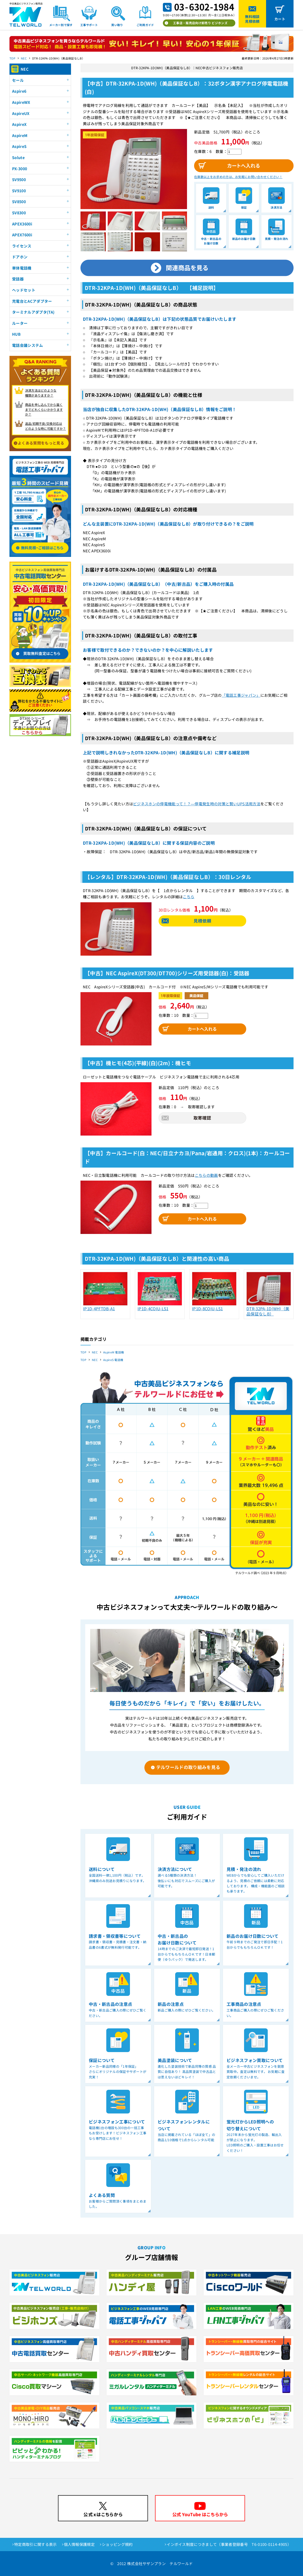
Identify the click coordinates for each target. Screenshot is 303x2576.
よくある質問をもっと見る (41, 443)
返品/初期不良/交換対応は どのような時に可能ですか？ (45, 426)
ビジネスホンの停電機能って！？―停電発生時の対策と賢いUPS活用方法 (196, 804)
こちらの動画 (206, 1175)
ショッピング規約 (117, 2544)
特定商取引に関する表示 (35, 2544)
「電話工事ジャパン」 (241, 695)
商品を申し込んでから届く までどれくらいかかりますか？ (44, 409)
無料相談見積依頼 (252, 19)
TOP (12, 58)
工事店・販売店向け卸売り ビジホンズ (200, 23)
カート (279, 18)
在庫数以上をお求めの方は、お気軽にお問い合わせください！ (238, 176)
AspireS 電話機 (113, 1360)
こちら (188, 896)
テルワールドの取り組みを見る (188, 1767)
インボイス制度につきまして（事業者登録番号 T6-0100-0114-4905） (229, 2544)
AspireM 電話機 (113, 1352)
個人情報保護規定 (79, 2544)
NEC (24, 58)
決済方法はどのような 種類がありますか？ (41, 393)
